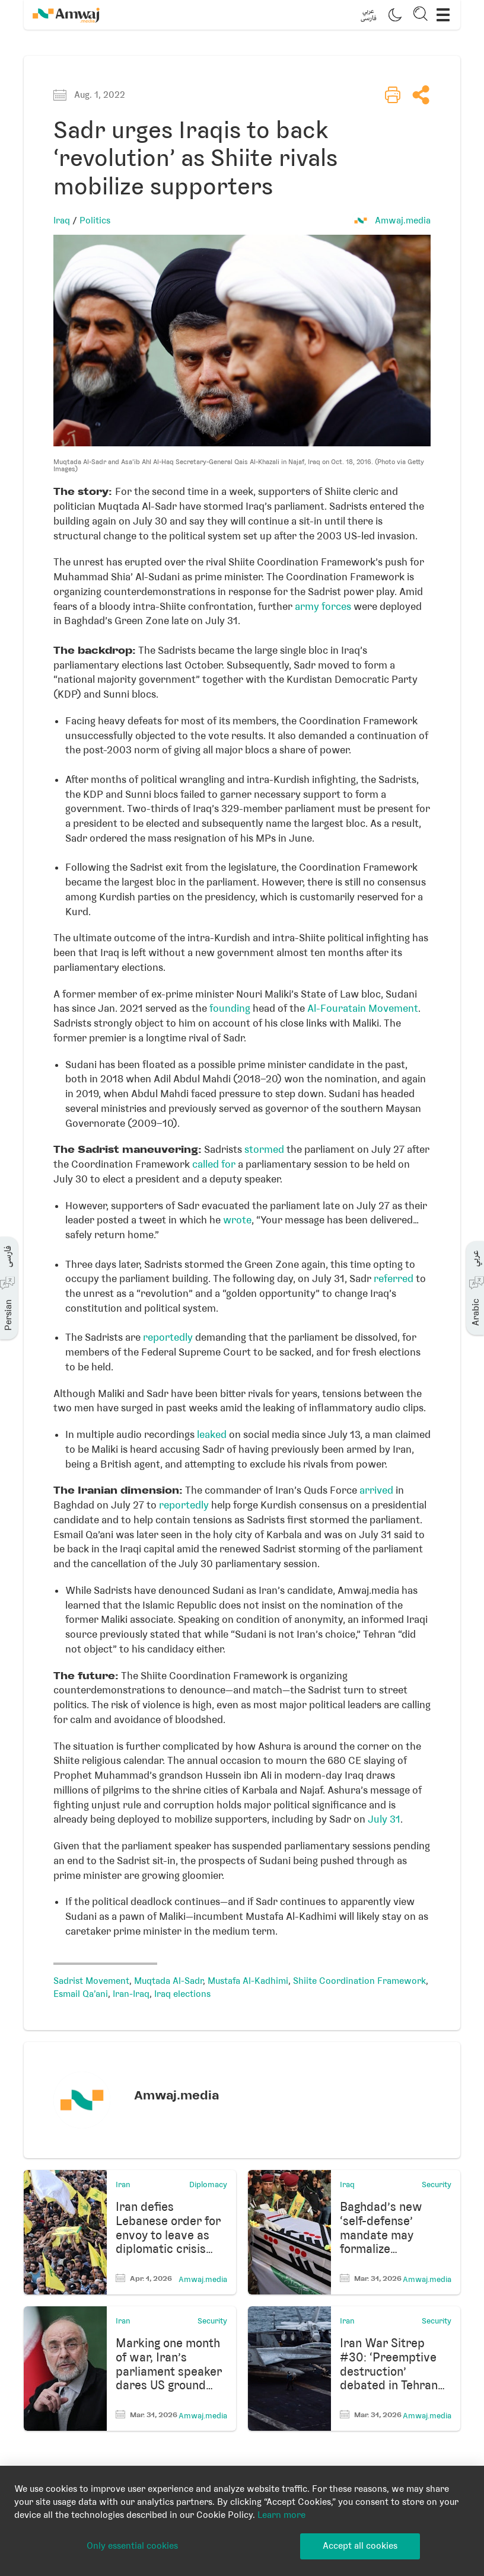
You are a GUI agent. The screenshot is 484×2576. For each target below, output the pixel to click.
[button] (368, 15)
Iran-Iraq (131, 1994)
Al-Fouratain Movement (362, 1008)
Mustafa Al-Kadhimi (248, 1981)
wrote (237, 1220)
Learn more (281, 2515)
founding (229, 1008)
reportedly (168, 1337)
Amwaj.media (403, 220)
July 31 (384, 1819)
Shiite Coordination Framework (359, 1981)
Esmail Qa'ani (80, 1994)
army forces (323, 606)
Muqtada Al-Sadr (168, 1981)
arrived (376, 1490)
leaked (212, 1434)
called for (213, 1164)
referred (393, 1278)
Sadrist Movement (91, 1981)
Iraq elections (182, 1994)
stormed (264, 1149)
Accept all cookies (360, 2545)
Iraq (61, 220)
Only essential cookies (132, 2545)
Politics (94, 220)
